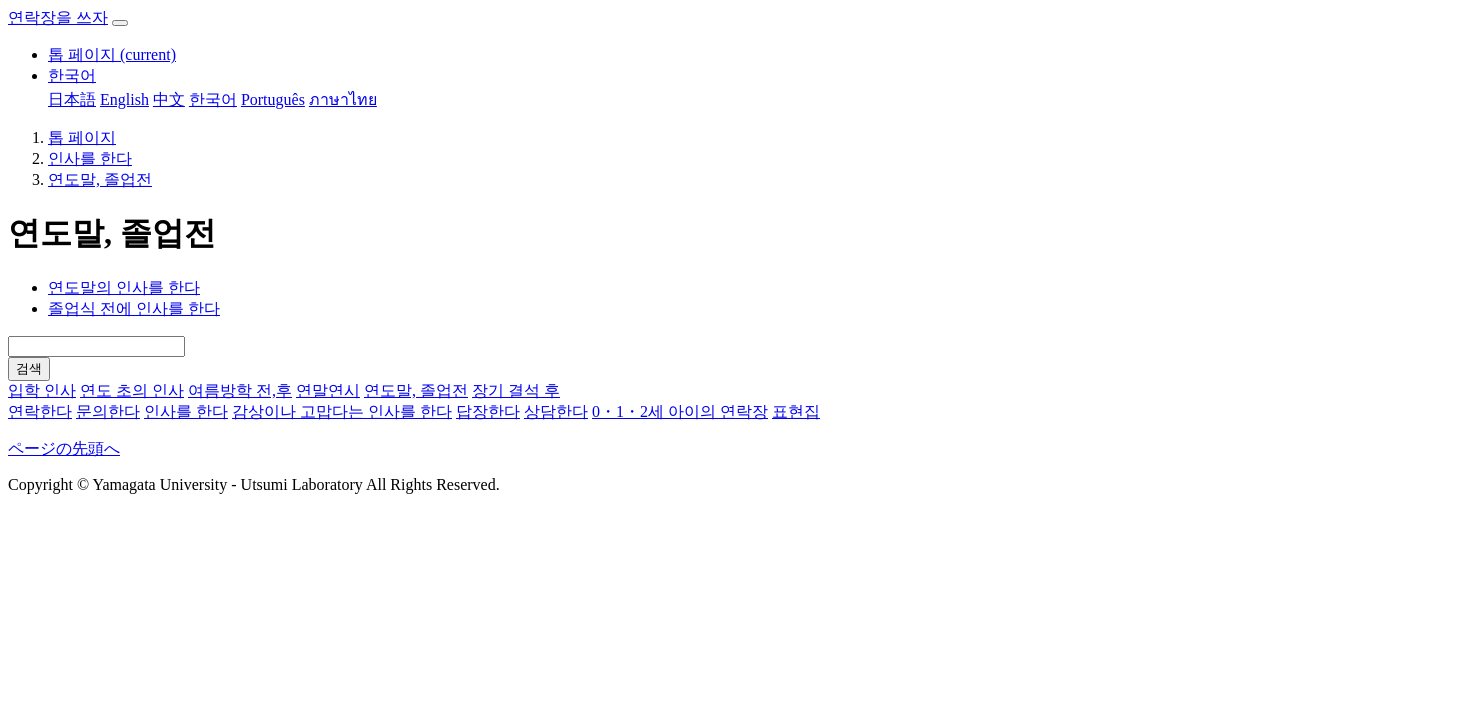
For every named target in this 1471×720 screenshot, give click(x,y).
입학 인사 (42, 390)
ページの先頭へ (64, 448)
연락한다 (40, 411)
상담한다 (556, 411)
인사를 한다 (90, 158)
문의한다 (108, 411)
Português (273, 99)
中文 (169, 99)
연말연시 (328, 390)
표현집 (796, 411)
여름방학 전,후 (240, 390)
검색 (29, 368)
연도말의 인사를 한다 (124, 287)
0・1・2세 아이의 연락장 (680, 411)
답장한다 (488, 411)
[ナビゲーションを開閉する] (120, 23)
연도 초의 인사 (132, 390)
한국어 (72, 75)
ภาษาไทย (343, 99)
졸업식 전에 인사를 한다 (134, 308)
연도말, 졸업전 (100, 179)
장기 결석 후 (516, 390)
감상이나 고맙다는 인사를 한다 (342, 411)
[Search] (96, 346)
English (124, 99)
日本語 (72, 99)
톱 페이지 (112, 54)
